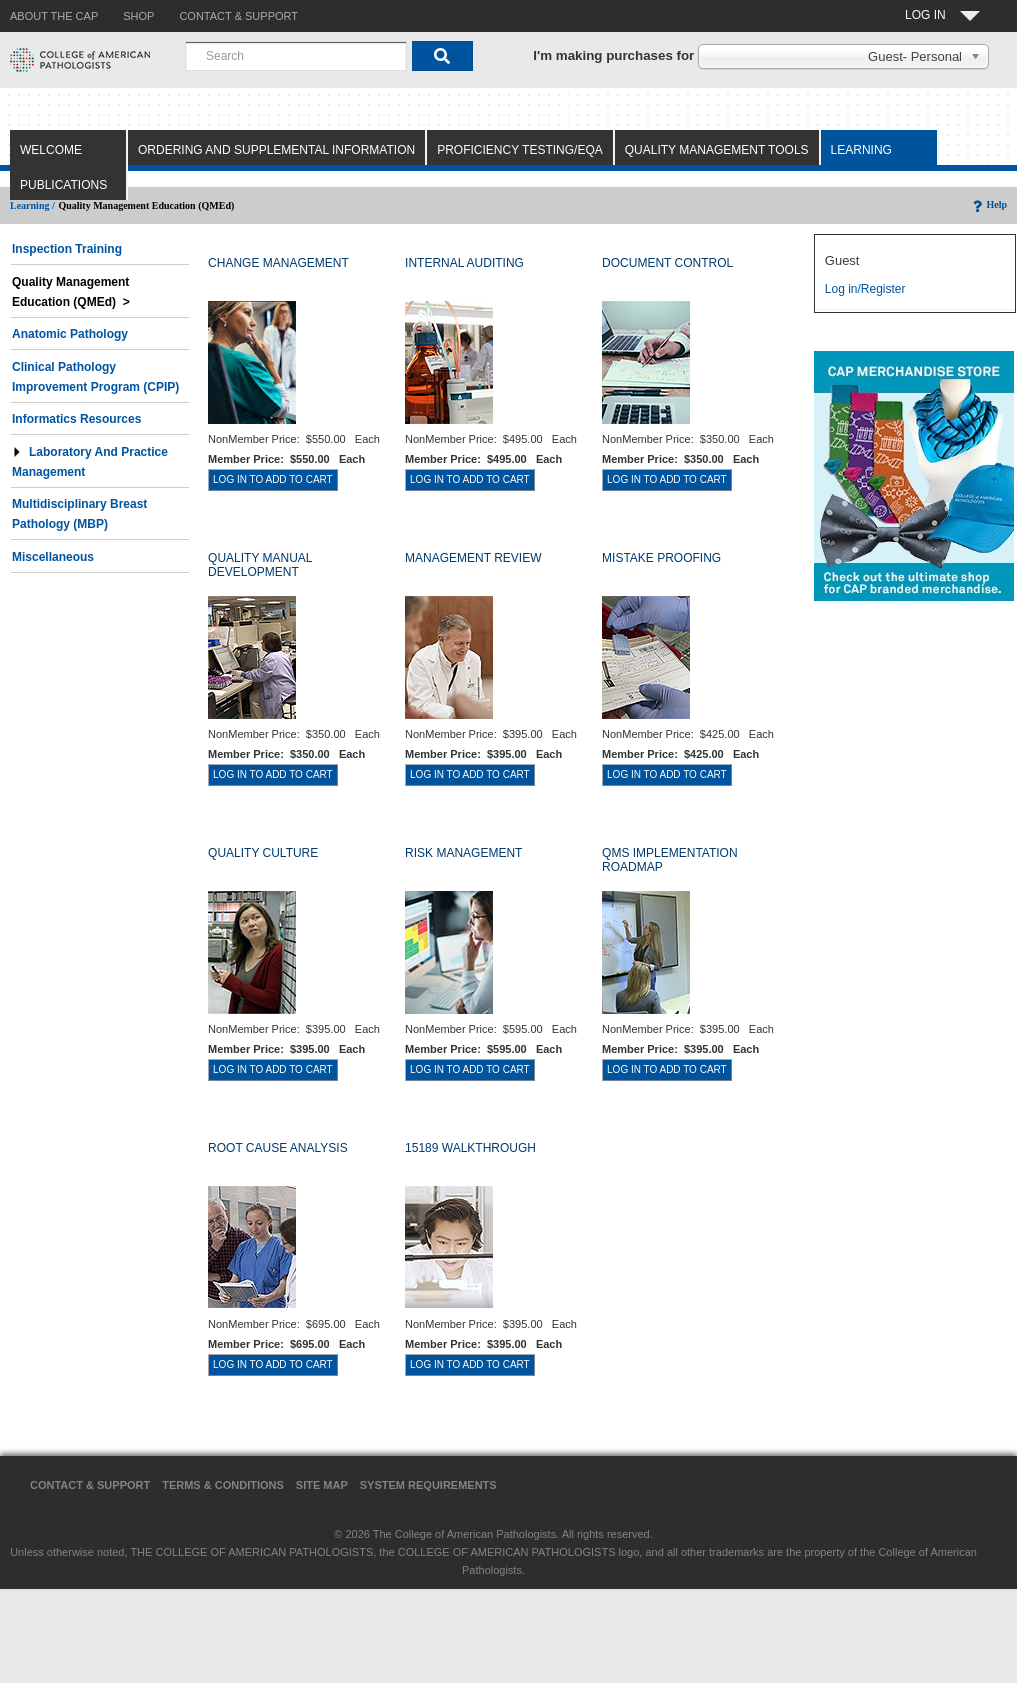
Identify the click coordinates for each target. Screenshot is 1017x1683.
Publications (63, 185)
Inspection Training (67, 249)
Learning (861, 150)
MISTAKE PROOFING (661, 558)
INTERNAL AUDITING (464, 263)
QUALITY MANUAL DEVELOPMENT (260, 565)
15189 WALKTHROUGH (470, 1148)
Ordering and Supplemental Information (276, 150)
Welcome (51, 150)
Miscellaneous (53, 557)
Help (988, 204)
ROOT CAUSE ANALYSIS (278, 1148)
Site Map (322, 1485)
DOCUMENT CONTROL (667, 263)
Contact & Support (90, 1485)
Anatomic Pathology (70, 334)
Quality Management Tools (717, 150)
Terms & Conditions (223, 1485)
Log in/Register (865, 289)
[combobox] (296, 56)
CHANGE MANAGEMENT (278, 263)
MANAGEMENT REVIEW (473, 558)
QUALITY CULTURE (263, 853)
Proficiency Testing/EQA (520, 150)
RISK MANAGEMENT (463, 853)
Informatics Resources (76, 419)
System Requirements (428, 1485)
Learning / (32, 205)
